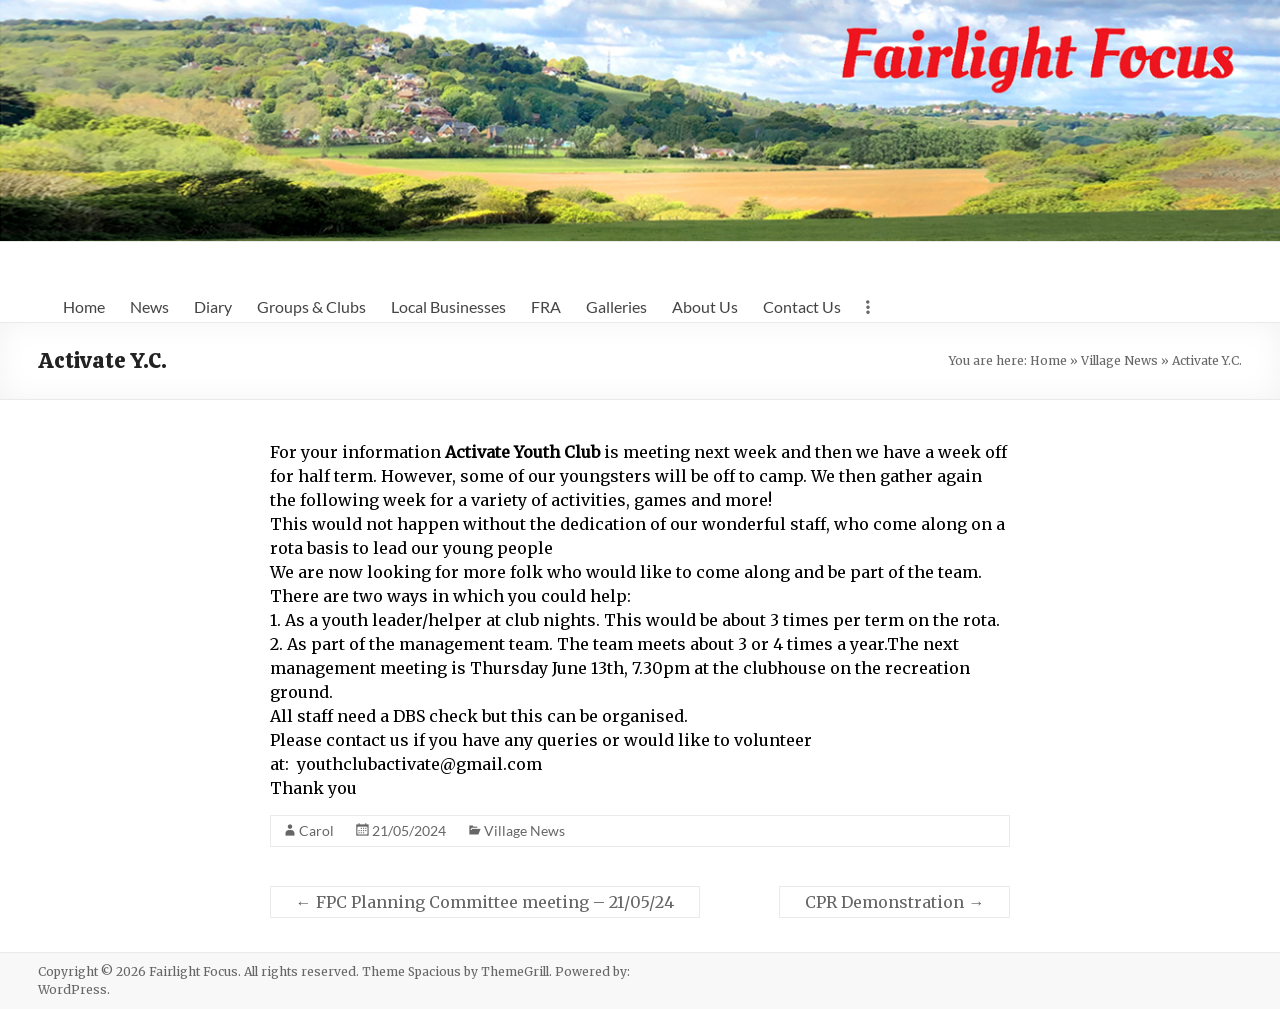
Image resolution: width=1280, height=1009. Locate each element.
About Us (705, 306)
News (149, 306)
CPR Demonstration (894, 902)
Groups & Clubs (311, 306)
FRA (546, 306)
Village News (1119, 360)
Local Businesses (448, 306)
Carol (316, 830)
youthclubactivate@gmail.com (419, 764)
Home (84, 306)
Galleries (616, 306)
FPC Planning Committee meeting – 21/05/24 (485, 902)
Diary (213, 306)
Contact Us (802, 306)
